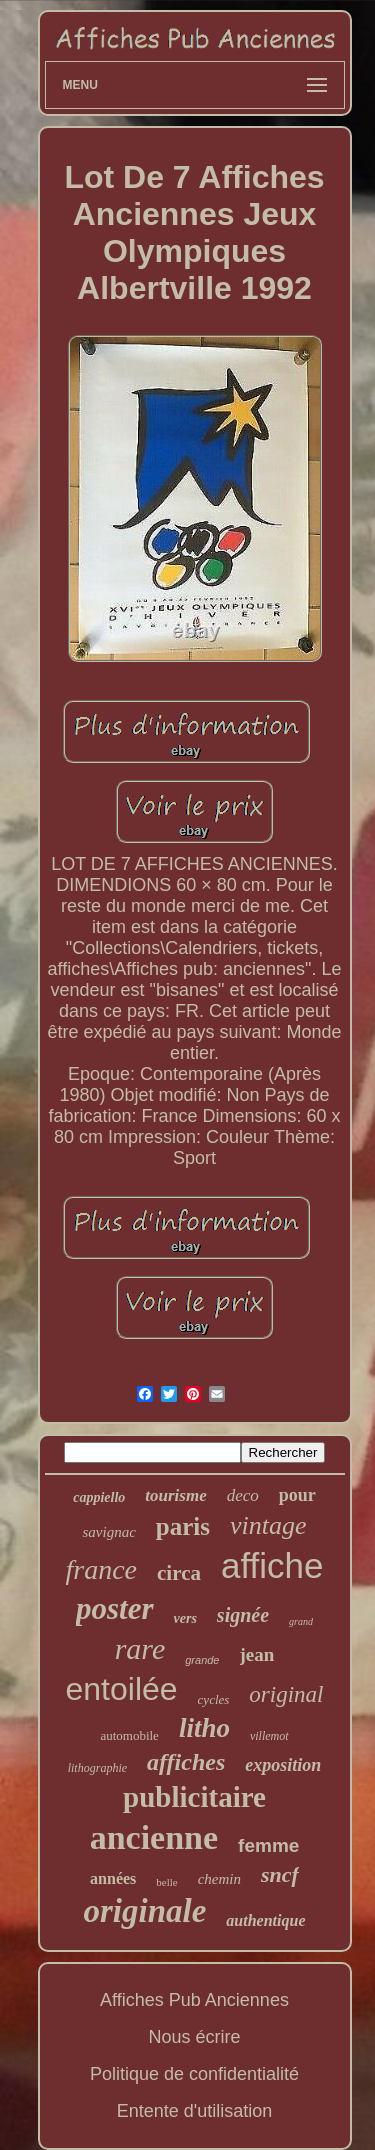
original (286, 1694)
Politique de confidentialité (194, 2074)
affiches (186, 1762)
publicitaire (194, 1797)
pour (297, 1495)
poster (115, 1608)
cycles (214, 1699)
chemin (219, 1879)
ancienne (154, 1837)
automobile (129, 1735)
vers (185, 1618)
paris (183, 1526)
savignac (108, 1532)
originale (145, 1911)
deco (243, 1495)
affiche (272, 1565)
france (102, 1569)
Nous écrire (194, 2037)
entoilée (122, 1689)
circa (179, 1573)
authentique (265, 1920)
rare (140, 1648)
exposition (283, 1765)
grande (202, 1660)
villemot (269, 1736)
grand (301, 1621)
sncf (280, 1874)
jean (257, 1654)
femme (268, 1845)
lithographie (97, 1768)
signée (243, 1615)
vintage (268, 1525)
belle (166, 1882)
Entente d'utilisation (195, 2111)
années (113, 1878)
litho (204, 1728)
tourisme (175, 1495)
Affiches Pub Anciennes (194, 2000)
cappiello (99, 1497)
